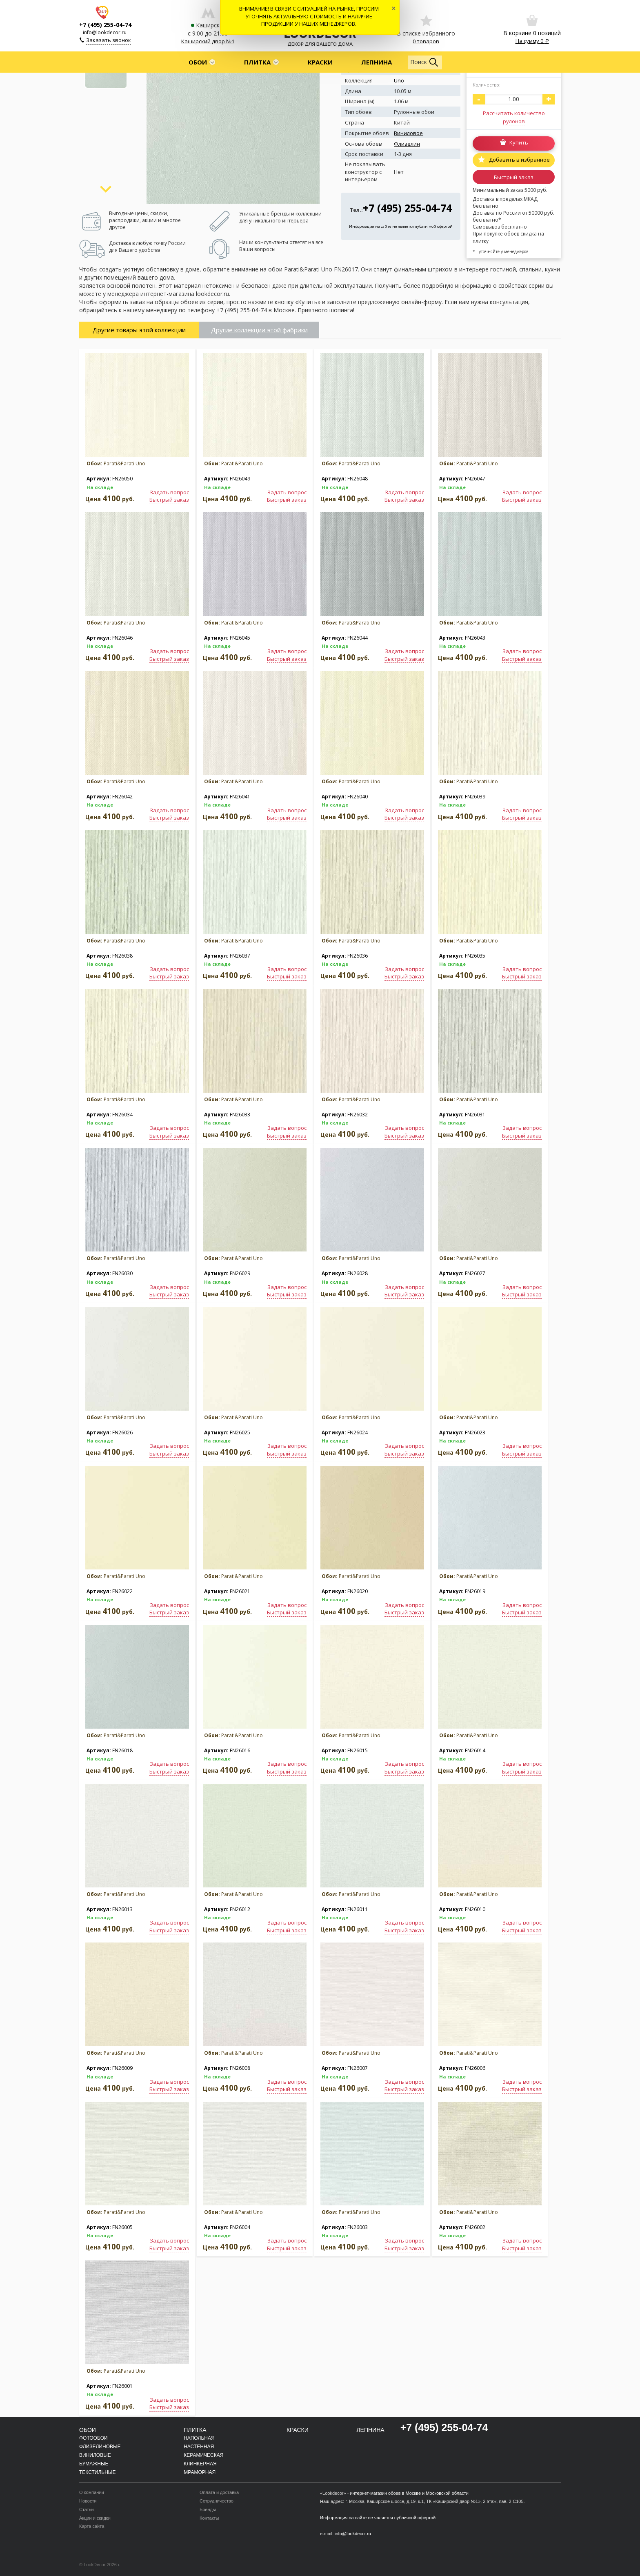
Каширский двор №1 (207, 41)
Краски (320, 62)
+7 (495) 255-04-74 (105, 25)
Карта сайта (91, 2526)
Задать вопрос (169, 492)
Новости (88, 2500)
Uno (399, 80)
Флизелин (407, 143)
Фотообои (93, 2438)
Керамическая (203, 2455)
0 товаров (426, 41)
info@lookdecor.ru (105, 32)
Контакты (209, 2518)
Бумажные (94, 2464)
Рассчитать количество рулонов (514, 117)
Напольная (199, 2438)
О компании (91, 2492)
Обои (198, 62)
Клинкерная (200, 2464)
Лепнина (376, 62)
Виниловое (408, 133)
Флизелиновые (100, 2446)
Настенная (199, 2446)
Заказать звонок (108, 40)
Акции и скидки (95, 2518)
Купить (518, 143)
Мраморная (200, 2472)
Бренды (208, 2509)
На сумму (532, 40)
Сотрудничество (216, 2500)
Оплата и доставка (219, 2492)
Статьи (86, 2509)
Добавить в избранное (519, 159)
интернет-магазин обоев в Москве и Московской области (409, 2493)
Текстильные (97, 2472)
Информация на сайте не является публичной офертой (401, 226)
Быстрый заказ (513, 177)
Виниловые (95, 2455)
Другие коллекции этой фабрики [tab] (259, 330)
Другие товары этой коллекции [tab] (139, 330)
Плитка (257, 62)
